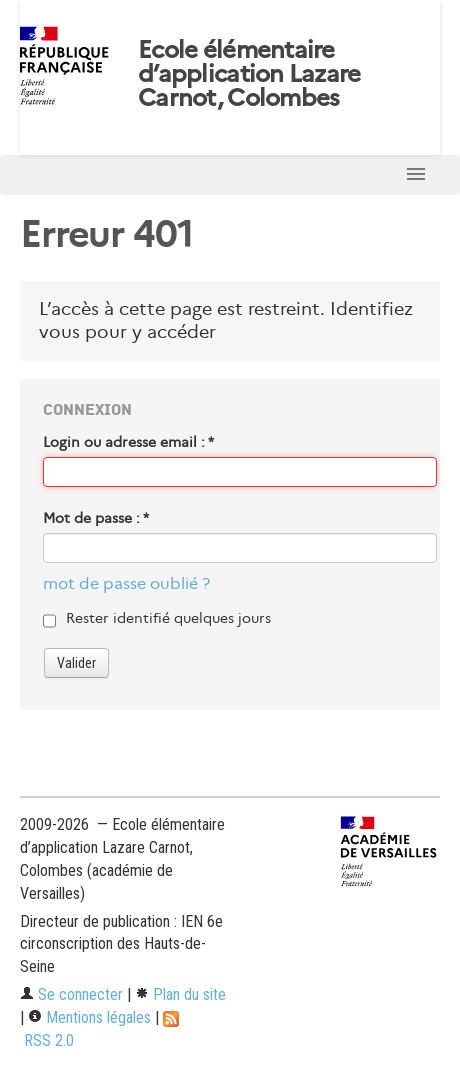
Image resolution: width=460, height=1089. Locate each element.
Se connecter (71, 994)
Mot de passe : (96, 518)
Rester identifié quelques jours (168, 618)
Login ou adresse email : (128, 442)
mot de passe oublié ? (126, 583)
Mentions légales (89, 1017)
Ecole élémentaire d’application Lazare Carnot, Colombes (249, 74)
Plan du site (180, 994)
